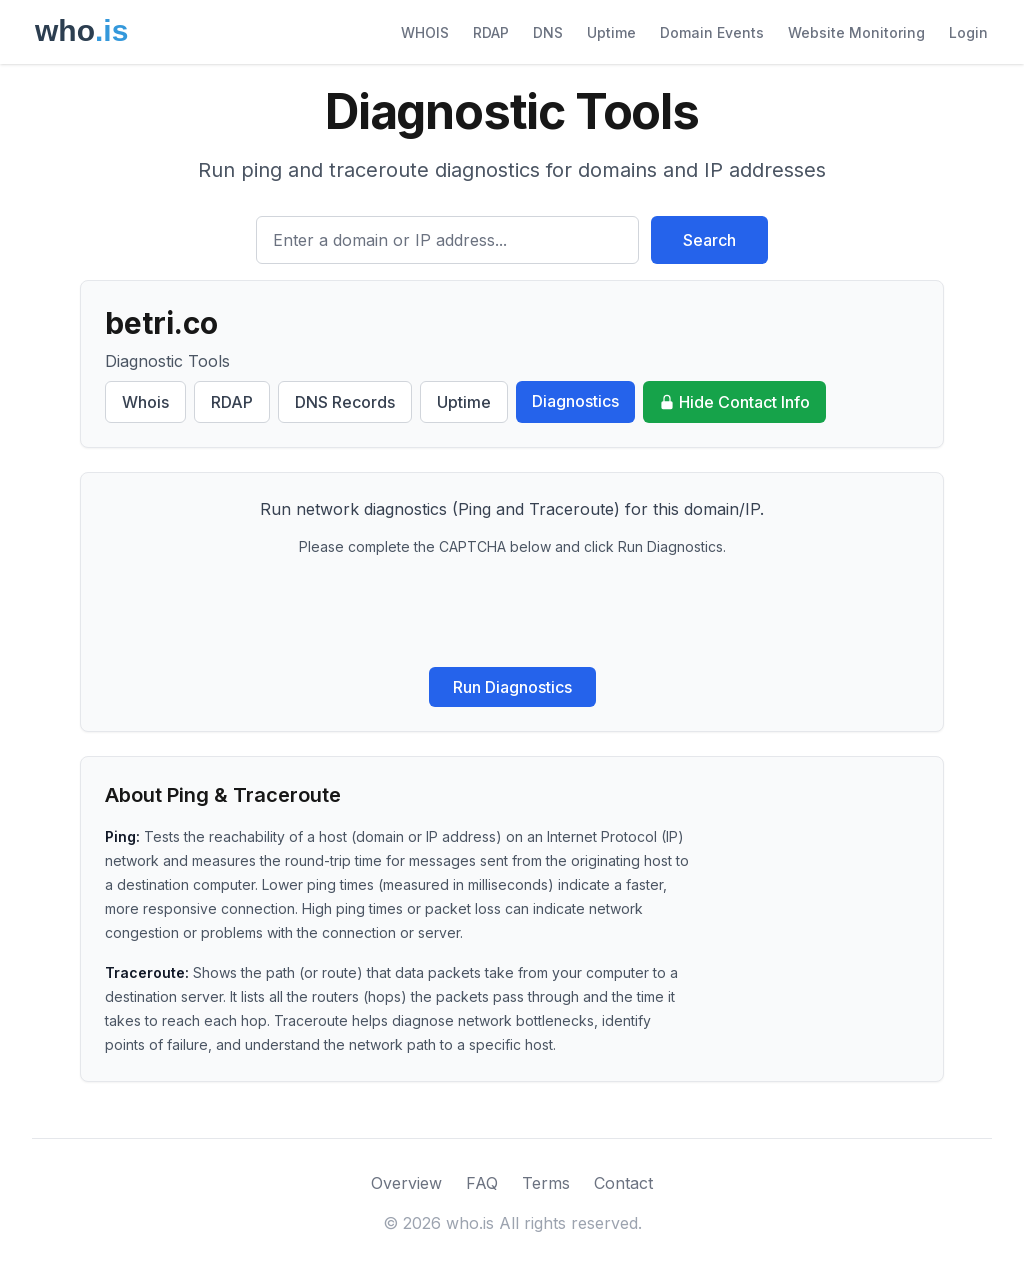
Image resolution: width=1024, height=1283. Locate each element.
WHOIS (425, 32)
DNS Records (345, 402)
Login (968, 32)
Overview (406, 1183)
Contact (623, 1183)
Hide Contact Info (734, 402)
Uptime (611, 32)
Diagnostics (575, 401)
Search (709, 240)
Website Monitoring (856, 32)
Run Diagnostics (512, 687)
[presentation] (512, 612)
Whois (145, 402)
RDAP (491, 32)
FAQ (482, 1183)
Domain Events (712, 32)
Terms (546, 1183)
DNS (548, 32)
